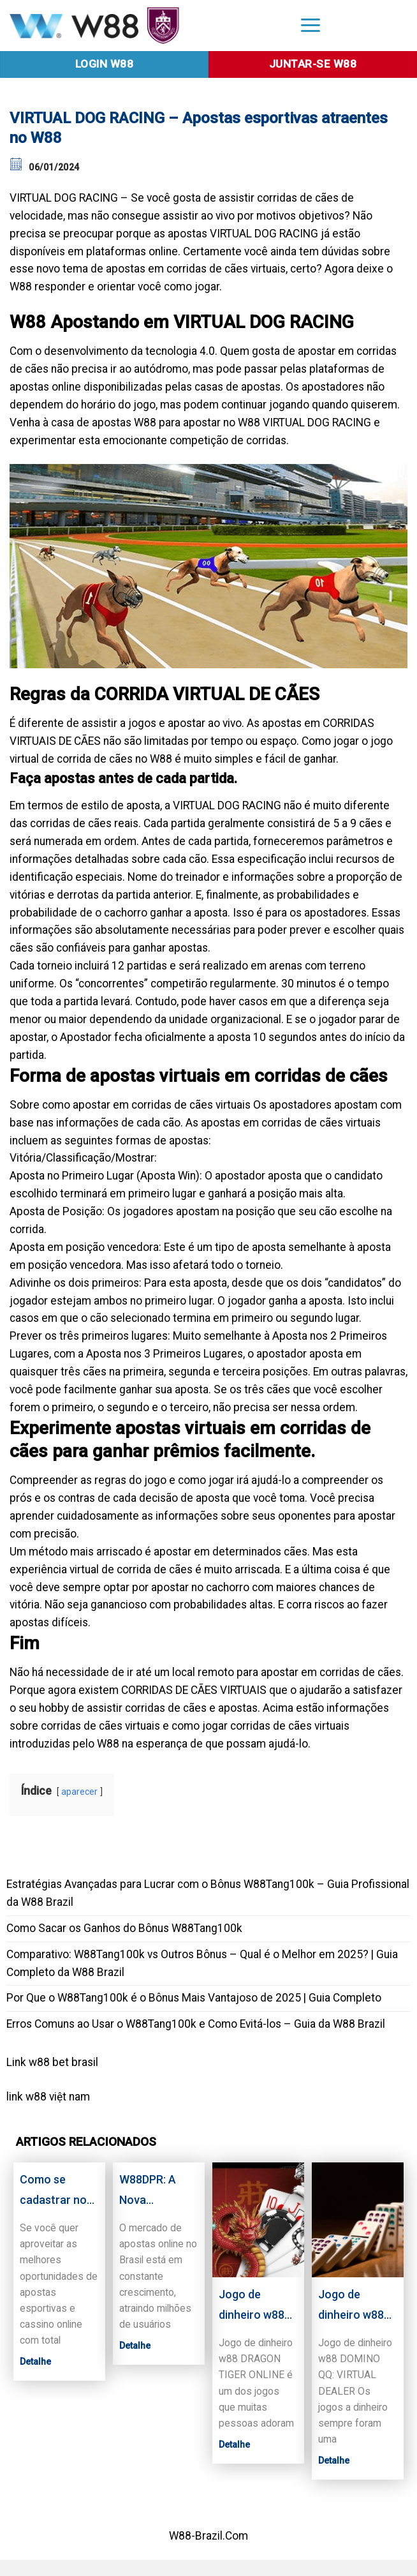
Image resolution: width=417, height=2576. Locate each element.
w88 (36, 2096)
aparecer (79, 1791)
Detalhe (35, 2361)
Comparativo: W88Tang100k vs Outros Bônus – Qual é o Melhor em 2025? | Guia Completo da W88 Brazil (202, 1963)
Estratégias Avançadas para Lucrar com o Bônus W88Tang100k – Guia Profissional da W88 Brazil (207, 1893)
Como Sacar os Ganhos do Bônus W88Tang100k (124, 1928)
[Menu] (310, 24)
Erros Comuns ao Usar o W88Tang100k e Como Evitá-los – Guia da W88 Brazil (195, 2024)
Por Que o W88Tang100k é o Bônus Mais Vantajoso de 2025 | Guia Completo (193, 1997)
